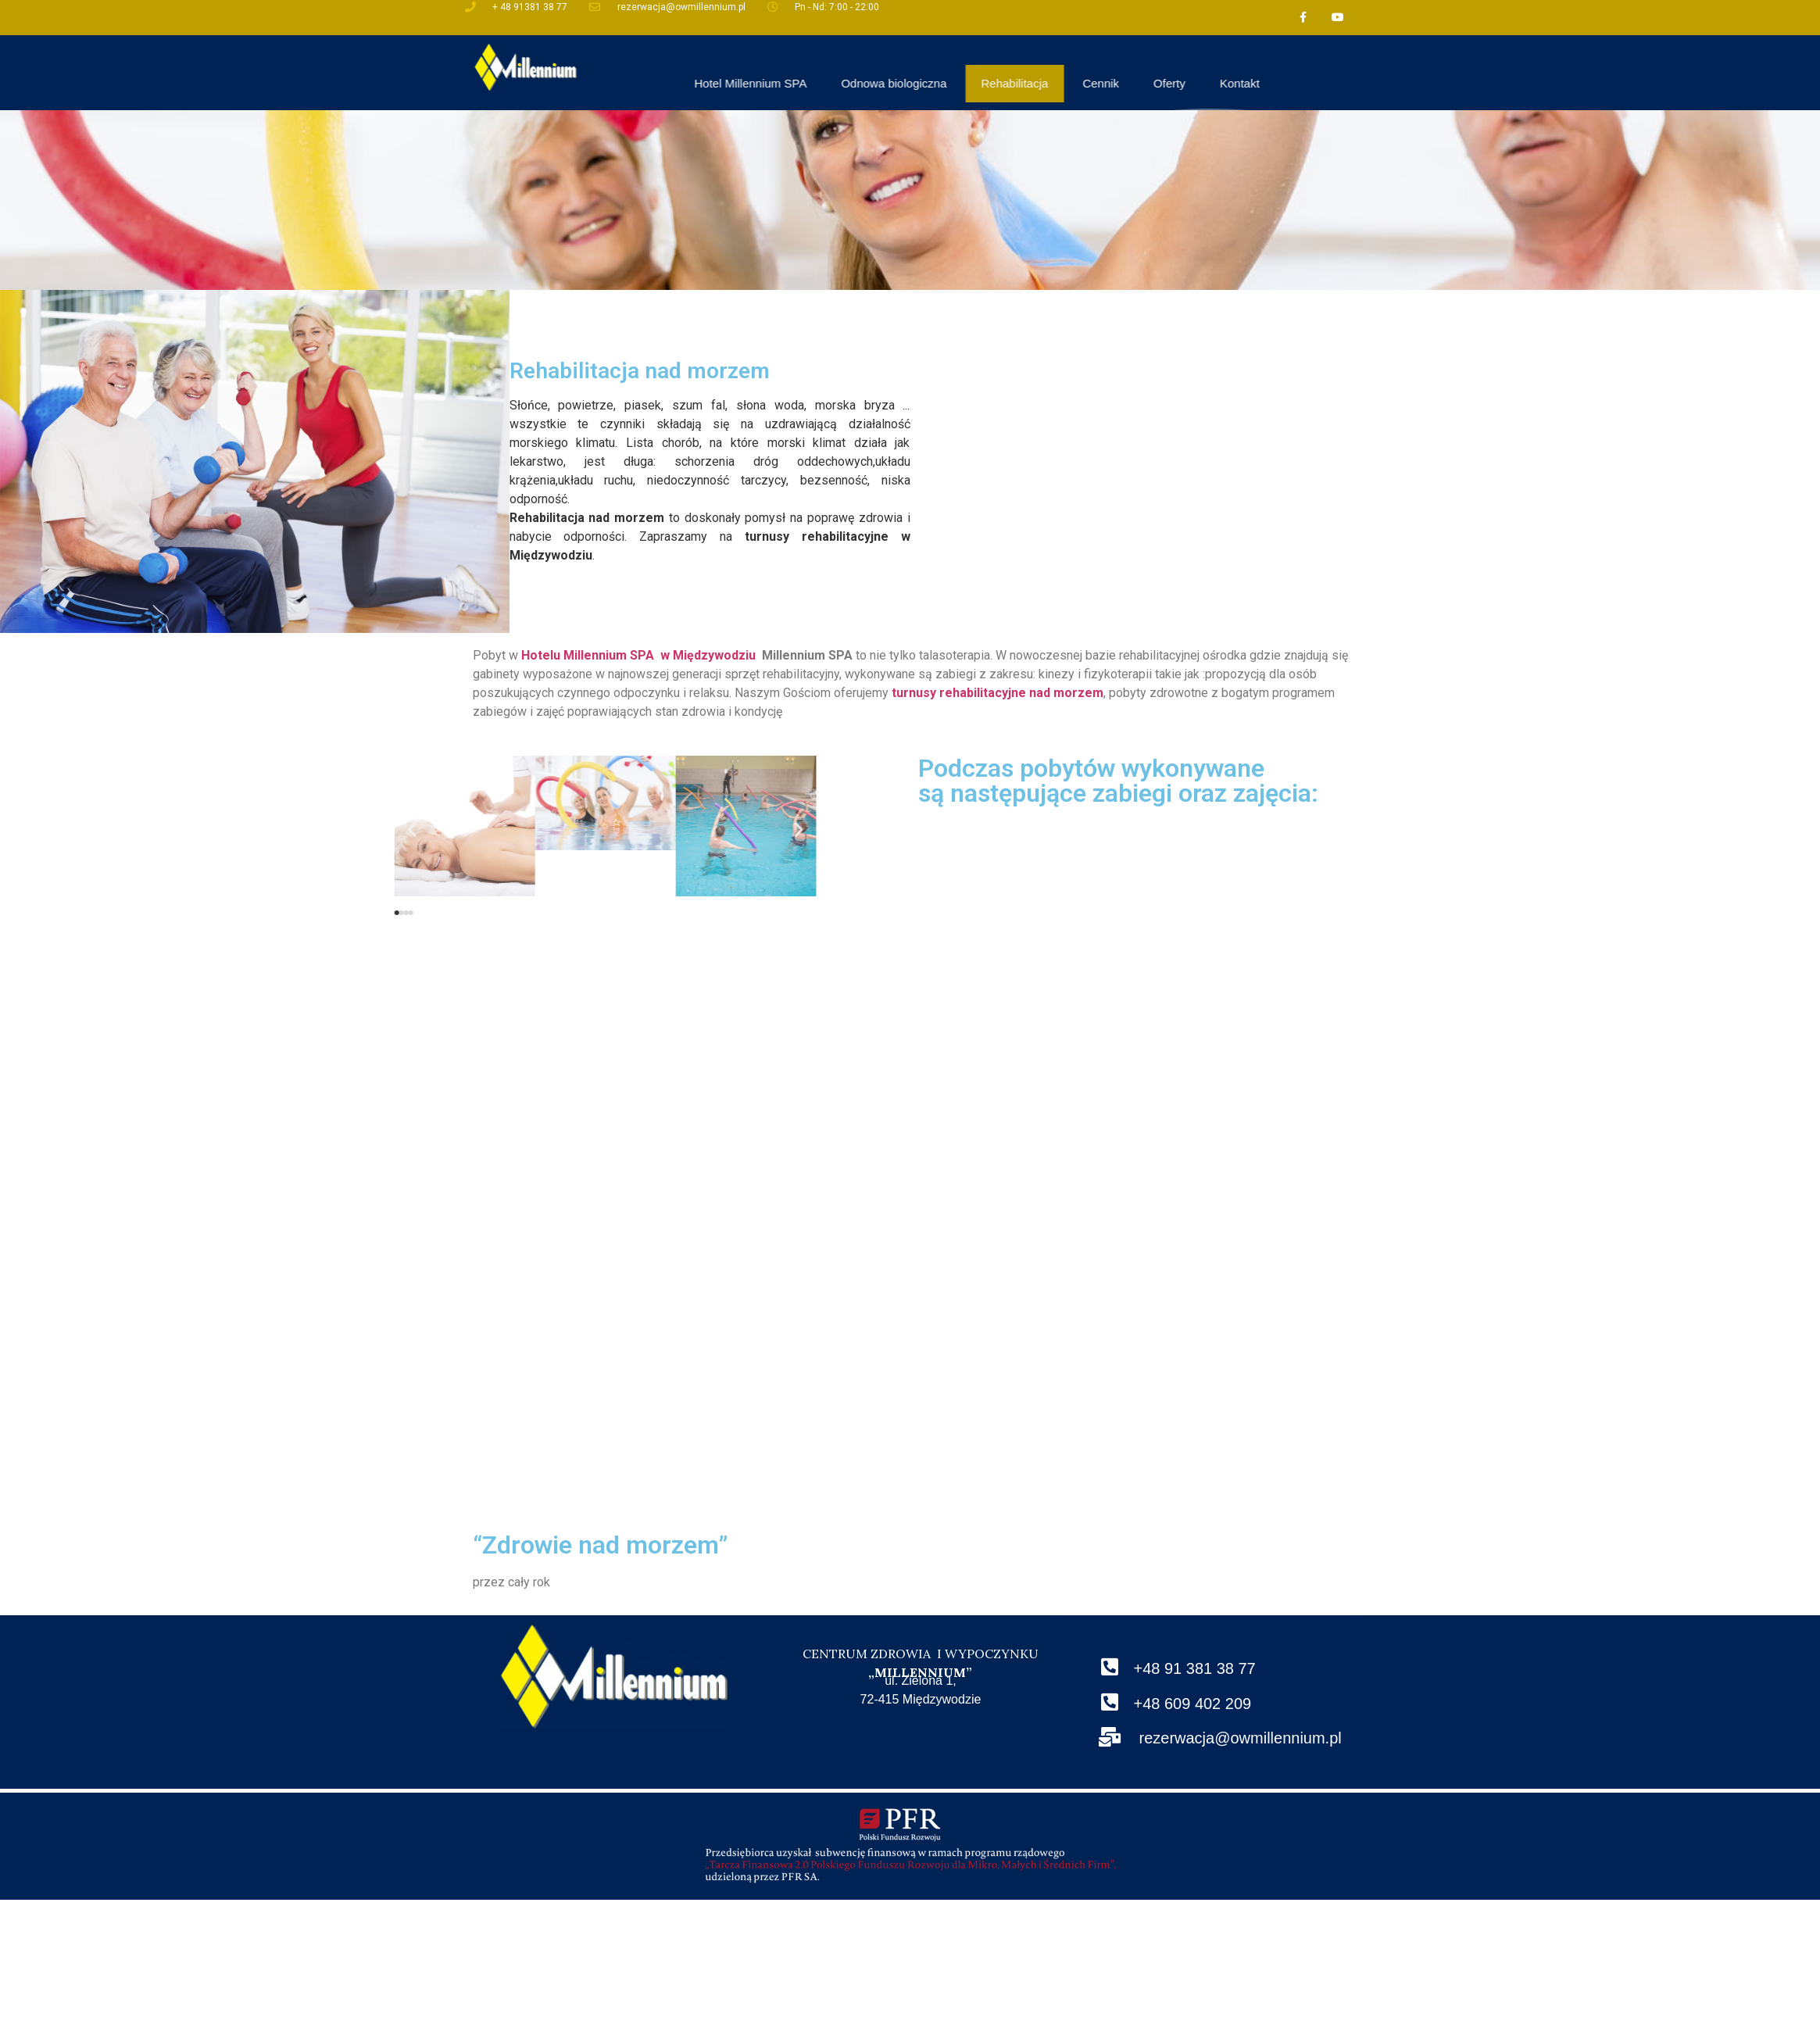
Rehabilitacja (1195, 83)
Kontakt (1420, 83)
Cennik (1282, 83)
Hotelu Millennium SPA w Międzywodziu (638, 655)
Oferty (1350, 83)
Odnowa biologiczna (1075, 83)
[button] (160, 912)
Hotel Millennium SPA (931, 83)
